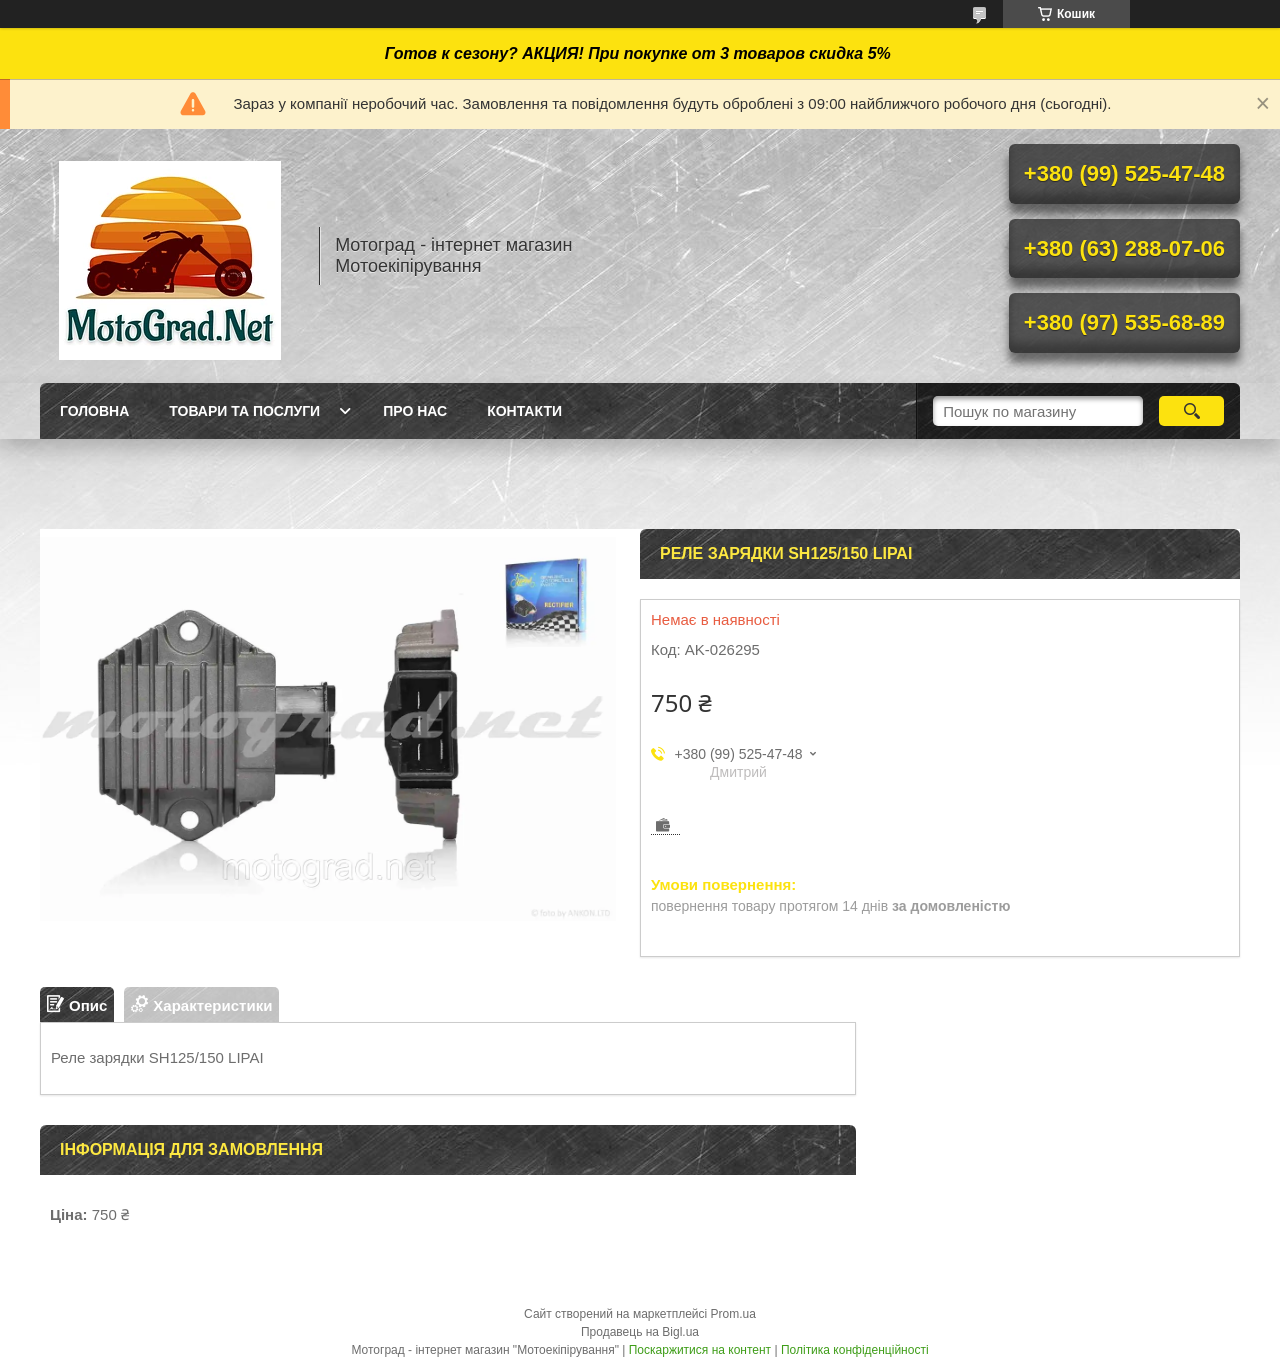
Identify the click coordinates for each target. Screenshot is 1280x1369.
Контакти (524, 411)
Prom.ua (733, 1314)
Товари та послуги (244, 411)
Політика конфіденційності (855, 1350)
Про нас (415, 411)
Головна (94, 411)
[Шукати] (1191, 411)
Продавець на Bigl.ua (640, 1332)
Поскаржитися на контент (700, 1350)
